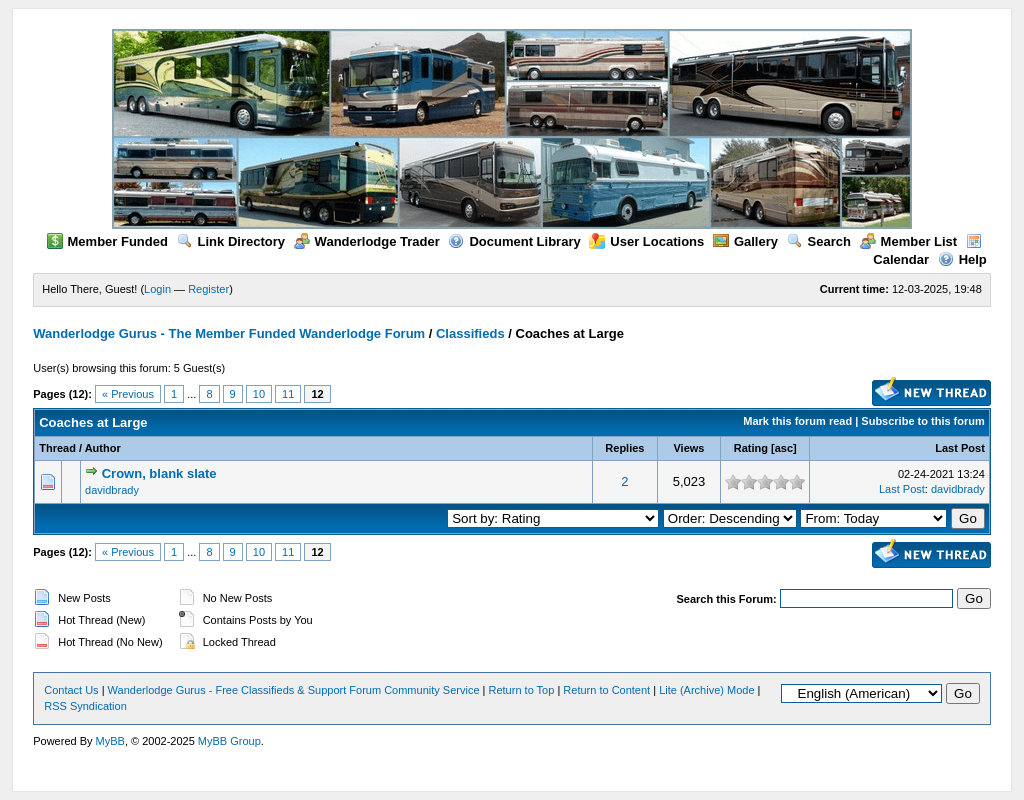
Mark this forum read (797, 421)
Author (103, 448)
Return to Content (606, 690)
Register (208, 289)
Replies (624, 448)
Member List (909, 241)
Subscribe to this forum (922, 421)
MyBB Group (229, 741)
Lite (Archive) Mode (706, 690)
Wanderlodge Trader (367, 241)
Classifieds (470, 333)
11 (288, 394)
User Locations (646, 241)
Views (688, 448)
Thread (57, 448)
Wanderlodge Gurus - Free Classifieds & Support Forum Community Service (294, 690)
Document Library (514, 241)
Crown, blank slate (159, 473)
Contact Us (71, 690)
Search (819, 241)
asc (784, 448)
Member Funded (107, 241)
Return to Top (522, 690)
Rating (751, 448)
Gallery (745, 241)
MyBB (110, 741)
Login (157, 289)
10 (259, 394)
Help (962, 259)
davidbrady (112, 490)
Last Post (960, 448)
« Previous (128, 394)
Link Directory (231, 241)
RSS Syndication (85, 706)
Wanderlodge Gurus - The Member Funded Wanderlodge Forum (229, 333)
